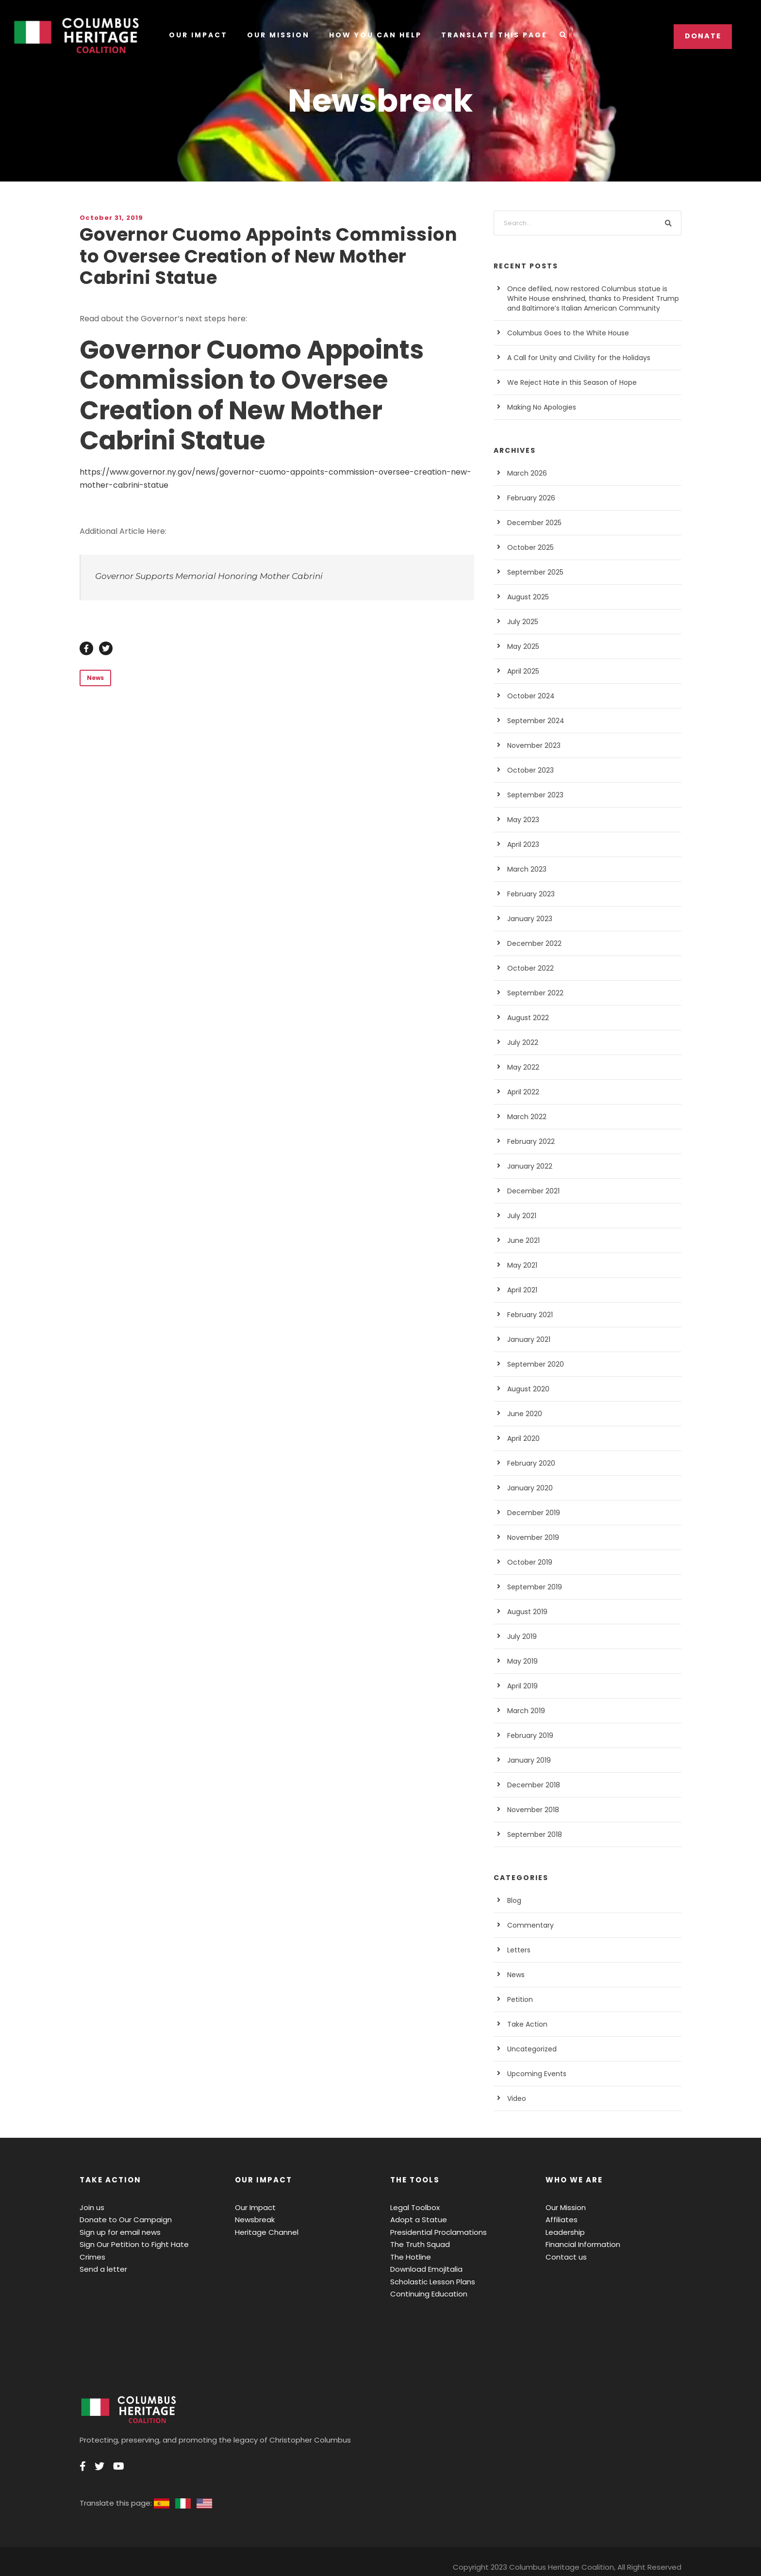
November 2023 (531, 745)
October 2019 (527, 1562)
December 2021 (531, 1191)
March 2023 (525, 869)
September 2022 (532, 993)
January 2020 (527, 1488)
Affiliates (559, 2219)
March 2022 (525, 1117)
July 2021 (521, 1216)
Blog (514, 1900)
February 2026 (529, 498)
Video (516, 2098)
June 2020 (523, 1414)
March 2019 (525, 1711)
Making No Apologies (539, 407)
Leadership (563, 2232)
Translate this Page (492, 35)
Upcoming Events (534, 2074)
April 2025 (522, 671)
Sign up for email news (116, 2232)
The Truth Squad (417, 2244)
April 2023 (522, 844)
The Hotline (409, 2257)
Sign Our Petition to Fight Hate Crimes (141, 2244)
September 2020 (532, 1364)
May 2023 (522, 820)
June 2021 (523, 1240)
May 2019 (522, 1661)
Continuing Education (425, 2294)
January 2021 (527, 1339)
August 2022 (526, 1018)
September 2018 (532, 1834)
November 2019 (531, 1537)
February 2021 (529, 1315)
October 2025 (527, 547)
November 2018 (531, 1810)
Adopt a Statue (414, 2219)
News (94, 678)
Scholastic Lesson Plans (429, 2282)
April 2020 (522, 1438)
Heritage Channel (263, 2232)
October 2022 (527, 968)
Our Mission (276, 35)
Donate (703, 36)
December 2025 (531, 523)
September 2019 (532, 1587)
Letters (517, 1950)
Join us (91, 2207)
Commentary (526, 1925)
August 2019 (526, 1612)
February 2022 (529, 1141)
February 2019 (529, 1735)
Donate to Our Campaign (120, 2219)
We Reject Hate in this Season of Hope (566, 382)
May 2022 (522, 1067)
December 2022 (531, 943)
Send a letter (100, 2257)
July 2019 (521, 1636)
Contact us (563, 2257)
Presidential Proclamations (433, 2232)
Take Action (524, 2024)
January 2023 (527, 919)
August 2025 (526, 597)
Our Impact (197, 35)
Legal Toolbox (412, 2207)
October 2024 (527, 696)
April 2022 (522, 1092)
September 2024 (532, 721)
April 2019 (522, 1686)
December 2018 (531, 1785)
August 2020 (526, 1389)
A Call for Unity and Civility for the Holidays (571, 358)
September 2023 (532, 795)
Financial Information (579, 2244)
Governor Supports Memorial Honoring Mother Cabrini (194, 575)
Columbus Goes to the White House (561, 333)
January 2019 (527, 1760)
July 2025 (521, 622)
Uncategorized (529, 2049)
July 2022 (521, 1042)
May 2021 (522, 1265)
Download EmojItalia (423, 2269)
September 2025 (532, 572)
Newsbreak (253, 2219)
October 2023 (527, 770)
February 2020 (529, 1463)
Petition (518, 1999)
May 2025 (522, 646)
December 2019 (531, 1513)
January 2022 (527, 1166)
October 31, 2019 (109, 217)
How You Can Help (373, 35)
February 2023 (529, 894)
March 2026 (525, 473)
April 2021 (522, 1290)
